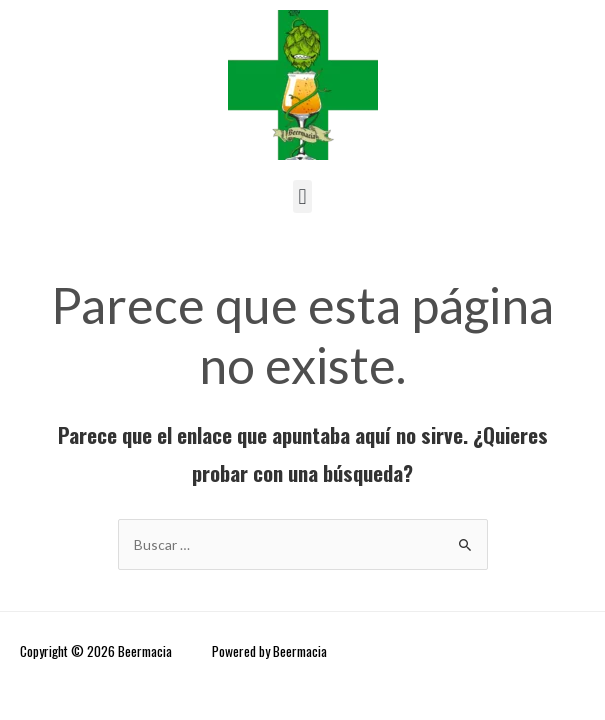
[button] (302, 196)
